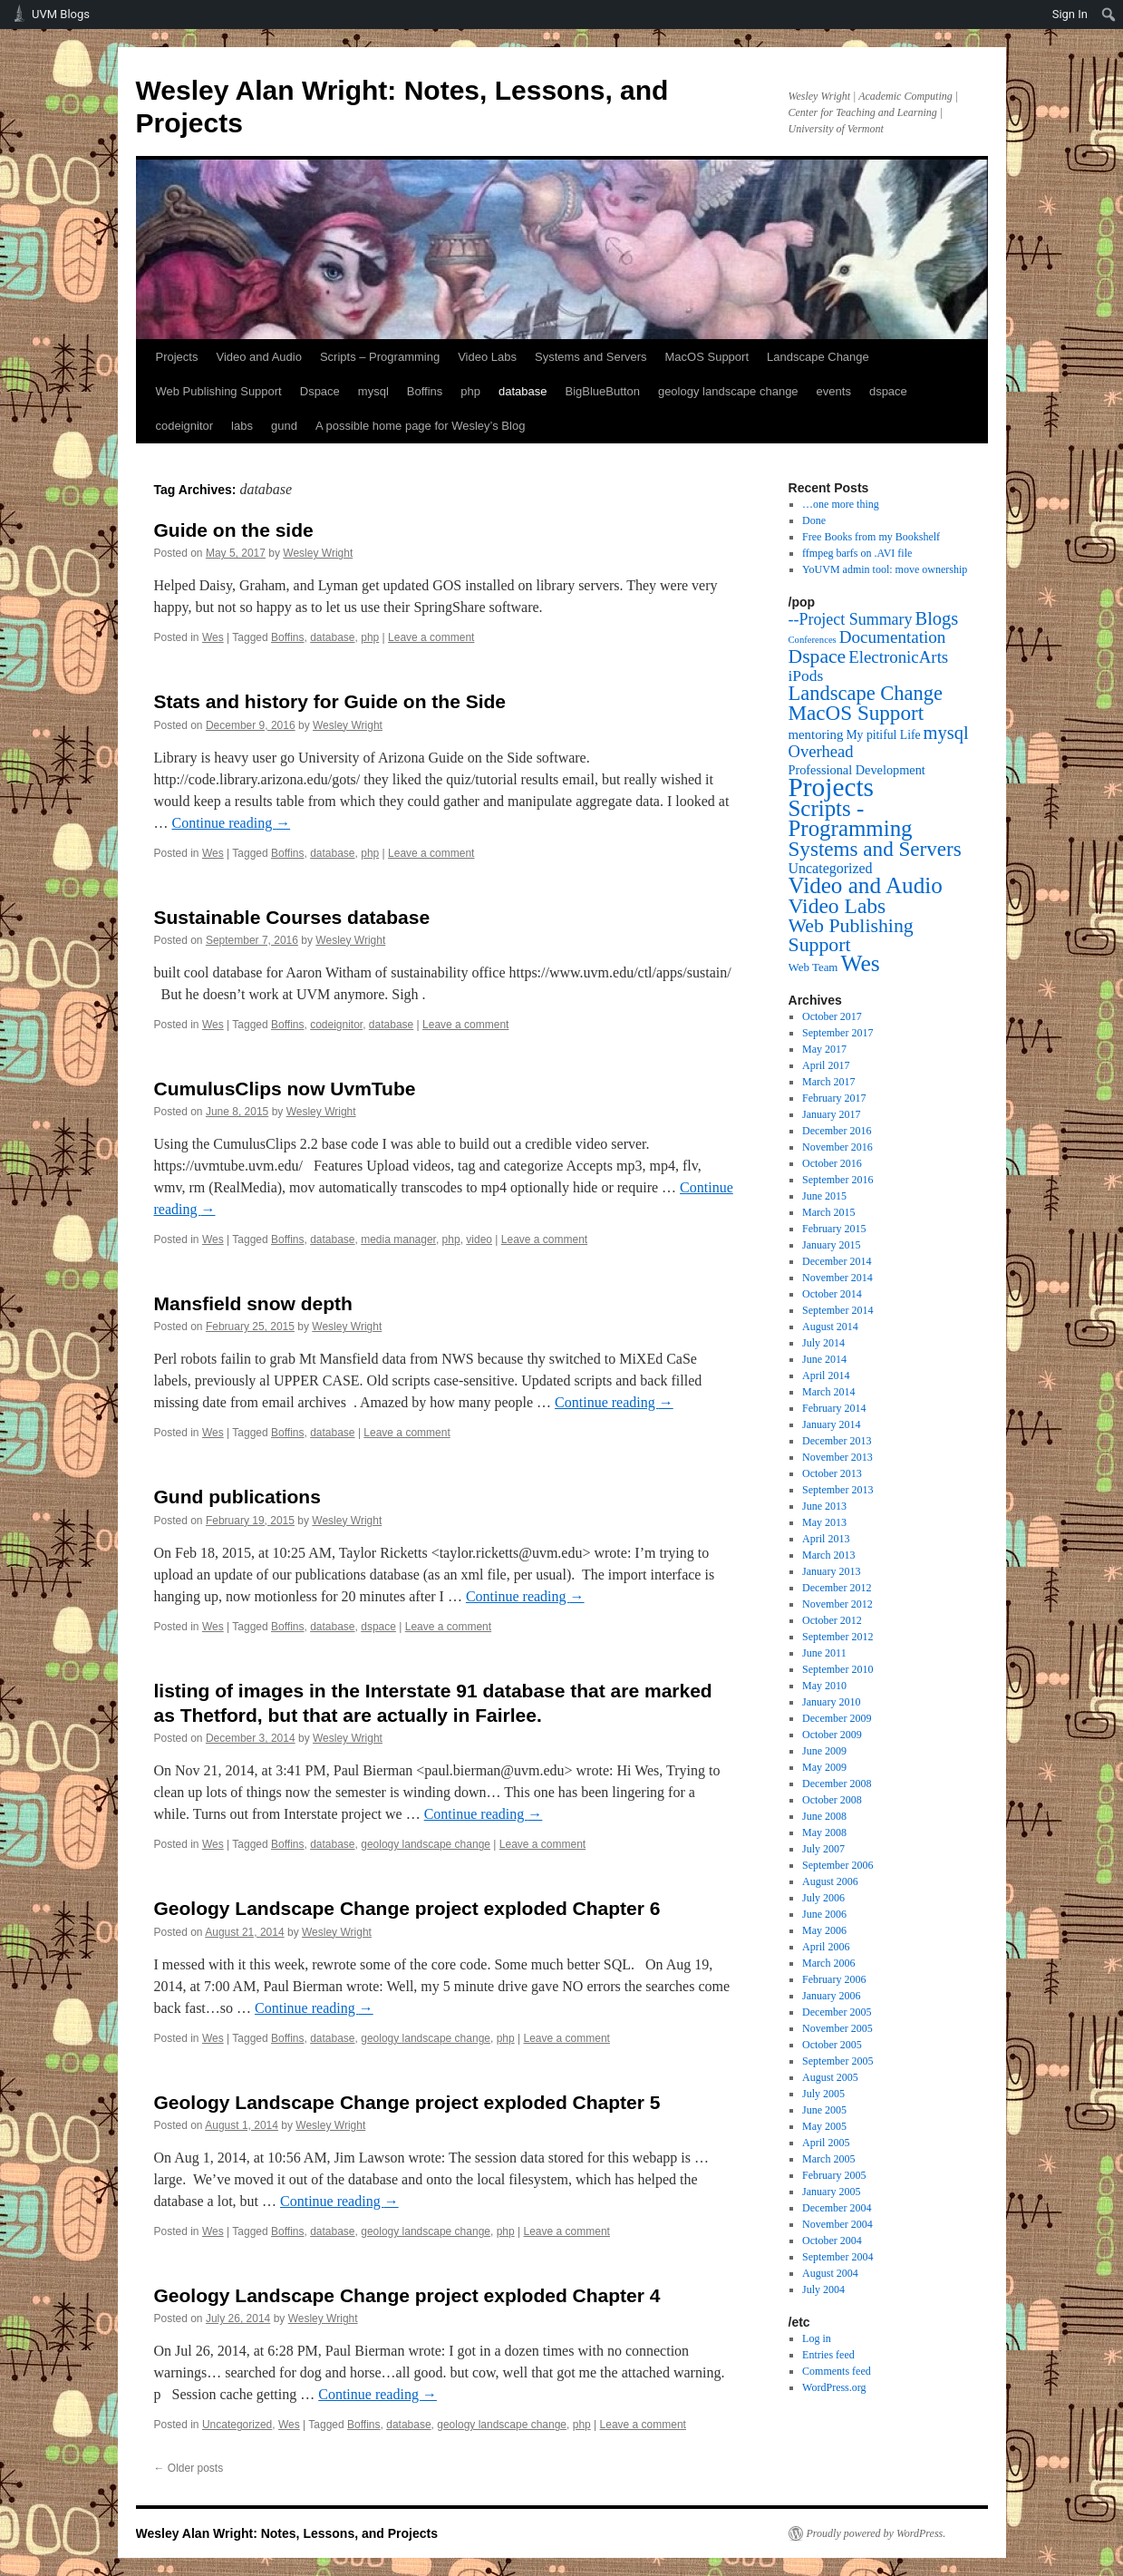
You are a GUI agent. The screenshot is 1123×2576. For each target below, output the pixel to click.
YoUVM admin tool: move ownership (884, 569)
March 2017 (828, 1081)
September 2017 (837, 1032)
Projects (177, 357)
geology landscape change (728, 391)
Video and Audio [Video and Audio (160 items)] (866, 885)
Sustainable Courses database (292, 917)
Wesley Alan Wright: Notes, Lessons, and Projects (287, 2533)
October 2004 (832, 2240)
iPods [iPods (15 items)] (806, 675)
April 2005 (825, 2142)
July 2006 (823, 1897)
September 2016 (837, 1179)
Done (814, 520)
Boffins (425, 391)
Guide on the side (234, 530)
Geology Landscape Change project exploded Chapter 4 (407, 2295)
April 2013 (825, 1538)
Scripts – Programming (380, 357)
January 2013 (831, 1571)
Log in (816, 2338)
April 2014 (825, 1375)
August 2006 (830, 1881)
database (523, 391)
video (479, 1239)
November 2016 (837, 1147)
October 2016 (832, 1163)
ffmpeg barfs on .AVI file (857, 553)
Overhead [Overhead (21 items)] (821, 751)
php (470, 391)
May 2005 (824, 2126)
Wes (213, 637)
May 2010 (824, 1685)
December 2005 (836, 2012)
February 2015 (834, 1228)
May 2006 (824, 1930)
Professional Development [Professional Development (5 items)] (857, 770)
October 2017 (832, 1016)
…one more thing (840, 504)
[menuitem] (1109, 14)
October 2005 (832, 2044)
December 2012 (836, 1587)
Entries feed (828, 2354)
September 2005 (837, 2061)
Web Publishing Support (219, 391)
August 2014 (830, 1326)
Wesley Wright (318, 553)
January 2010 (831, 1702)
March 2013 (828, 1555)
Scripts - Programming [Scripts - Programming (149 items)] (851, 818)
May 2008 (824, 1832)
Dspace (320, 391)
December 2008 (836, 1783)
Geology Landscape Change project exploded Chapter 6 (407, 1908)
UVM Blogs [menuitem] (61, 14)
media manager (398, 1239)
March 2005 (828, 2159)
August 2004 (830, 2273)
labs (242, 426)
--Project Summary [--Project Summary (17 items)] (851, 619)
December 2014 (836, 1261)
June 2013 (824, 1506)
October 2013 (832, 1473)
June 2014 (824, 1359)
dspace (888, 391)
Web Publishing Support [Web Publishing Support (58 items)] (851, 935)
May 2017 (824, 1049)
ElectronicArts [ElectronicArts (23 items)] (898, 656)
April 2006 (825, 1946)
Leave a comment (431, 637)
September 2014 (837, 1310)
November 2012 (837, 1604)
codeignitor (185, 426)
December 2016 (836, 1130)
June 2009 (824, 1751)
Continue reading (231, 823)
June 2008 (824, 1816)
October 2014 (832, 1294)
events (834, 391)
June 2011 (824, 1653)
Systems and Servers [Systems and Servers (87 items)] (875, 848)
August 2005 (830, 2077)
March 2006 (828, 1963)
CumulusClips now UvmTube (285, 1088)
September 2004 (837, 2256)
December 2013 (836, 1440)
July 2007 (823, 1848)
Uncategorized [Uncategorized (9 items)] (831, 868)
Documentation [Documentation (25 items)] (892, 636)
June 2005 (824, 2110)
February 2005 (834, 2175)
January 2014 (831, 1424)
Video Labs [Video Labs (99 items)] (837, 906)
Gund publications (237, 1496)
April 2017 (825, 1065)
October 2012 (832, 1620)
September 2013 (837, 1489)
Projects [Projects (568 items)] (832, 787)
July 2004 (823, 2289)
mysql (373, 391)
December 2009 (836, 1718)
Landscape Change (818, 357)
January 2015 (831, 1245)
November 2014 (837, 1277)
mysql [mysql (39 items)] (946, 733)
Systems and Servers (591, 357)
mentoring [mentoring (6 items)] (816, 734)
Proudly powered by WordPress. (876, 2533)
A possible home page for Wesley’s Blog (420, 426)
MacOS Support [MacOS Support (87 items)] (857, 712)
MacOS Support (707, 357)
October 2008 (832, 1799)
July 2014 (823, 1343)
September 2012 (837, 1636)
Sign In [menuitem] (1070, 14)
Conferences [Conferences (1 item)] (813, 640)
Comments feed (836, 2371)
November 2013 (837, 1457)
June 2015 (824, 1196)
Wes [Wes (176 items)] (859, 963)
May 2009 (824, 1767)
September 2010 (837, 1669)
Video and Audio (258, 357)
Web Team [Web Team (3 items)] (813, 967)
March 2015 (828, 1212)
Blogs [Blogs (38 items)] (937, 618)
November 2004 (837, 2224)
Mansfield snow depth (253, 1303)
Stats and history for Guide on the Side (330, 701)
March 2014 (828, 1391)
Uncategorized (237, 2424)
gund (284, 426)
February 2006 (834, 1979)
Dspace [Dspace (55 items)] (818, 656)
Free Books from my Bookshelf (871, 536)
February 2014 (834, 1408)
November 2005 (837, 2028)
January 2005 (831, 2191)
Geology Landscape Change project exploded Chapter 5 (407, 2102)
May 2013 (824, 1522)
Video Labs (487, 357)
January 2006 (831, 1995)
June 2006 (824, 1914)
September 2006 (837, 1865)
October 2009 (832, 1734)
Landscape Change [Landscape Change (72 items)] (866, 693)
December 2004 (836, 2208)
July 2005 (823, 2093)
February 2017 (834, 1098)
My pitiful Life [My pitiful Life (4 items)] (883, 735)
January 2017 (831, 1114)
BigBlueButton (603, 391)
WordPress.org (834, 2387)
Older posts (189, 2468)
